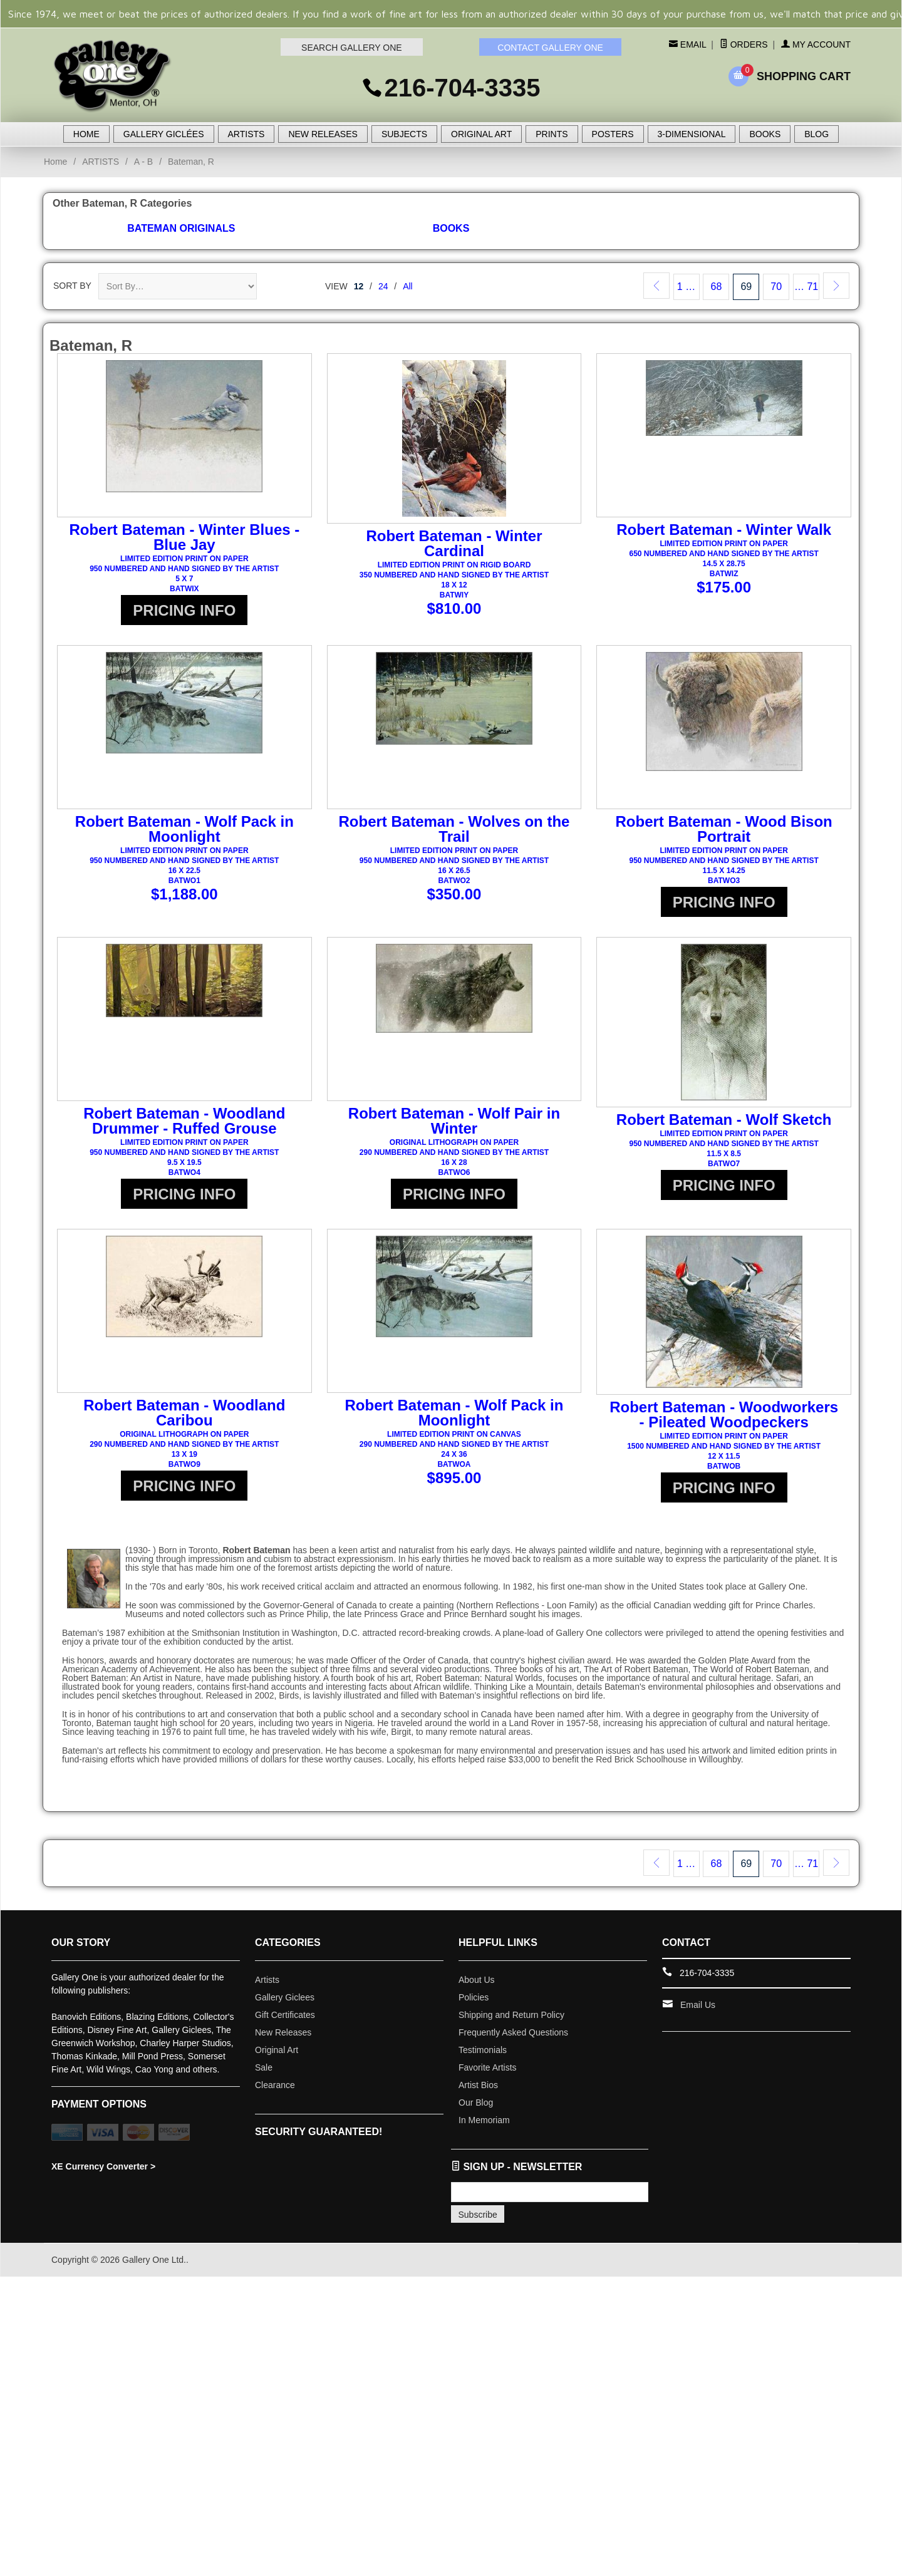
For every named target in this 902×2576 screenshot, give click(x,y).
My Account (816, 44)
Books (451, 228)
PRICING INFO (184, 610)
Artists (267, 1987)
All (408, 286)
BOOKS (764, 134)
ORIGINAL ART (481, 134)
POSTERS (613, 134)
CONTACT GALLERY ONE (550, 48)
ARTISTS (246, 134)
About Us (477, 1987)
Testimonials (483, 2057)
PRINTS (552, 134)
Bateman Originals (181, 228)
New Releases (283, 2040)
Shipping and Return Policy (511, 2022)
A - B (143, 162)
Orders (744, 44)
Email (692, 44)
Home (55, 162)
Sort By (72, 286)
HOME (86, 134)
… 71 (806, 286)
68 (716, 286)
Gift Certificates (285, 2022)
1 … (686, 286)
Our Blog (476, 2110)
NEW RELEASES (322, 134)
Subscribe (478, 2222)
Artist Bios (478, 2092)
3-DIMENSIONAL (692, 134)
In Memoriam (484, 2128)
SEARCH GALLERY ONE (351, 48)
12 (359, 286)
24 (383, 286)
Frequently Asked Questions (513, 2040)
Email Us (697, 2012)
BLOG (816, 134)
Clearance (275, 2092)
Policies (474, 2005)
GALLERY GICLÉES (163, 134)
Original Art (276, 2057)
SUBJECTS (404, 134)
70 (776, 286)
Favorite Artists (488, 2075)
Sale (263, 2075)
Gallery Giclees (284, 2005)
